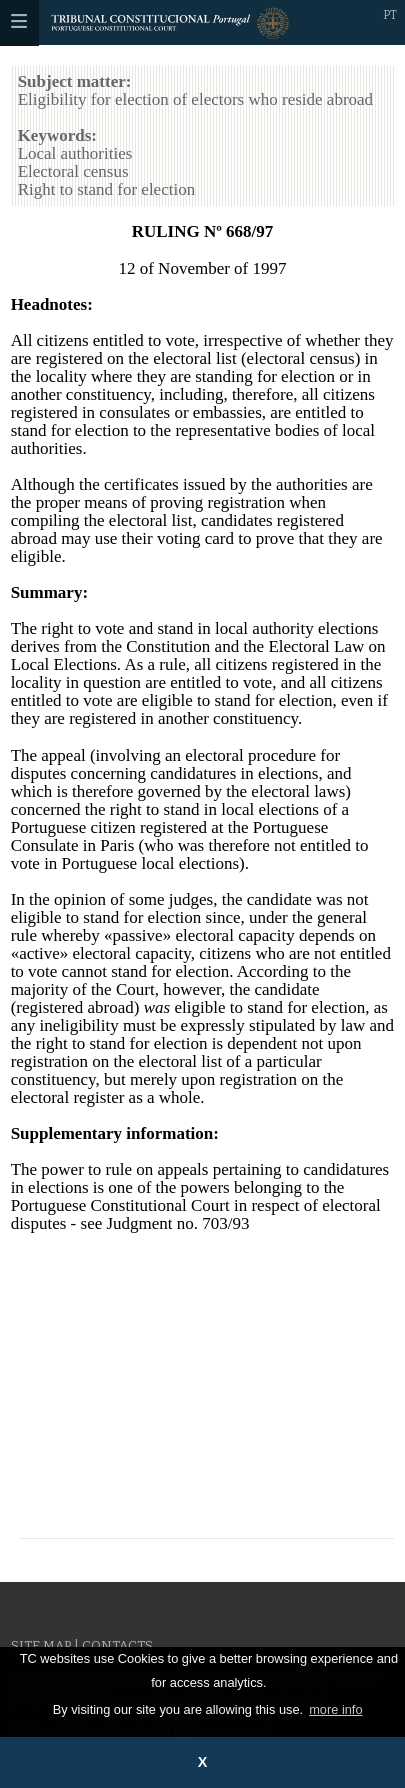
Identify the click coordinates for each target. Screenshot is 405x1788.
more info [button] (335, 1709)
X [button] (203, 1762)
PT (390, 15)
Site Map (41, 1645)
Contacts (117, 1645)
